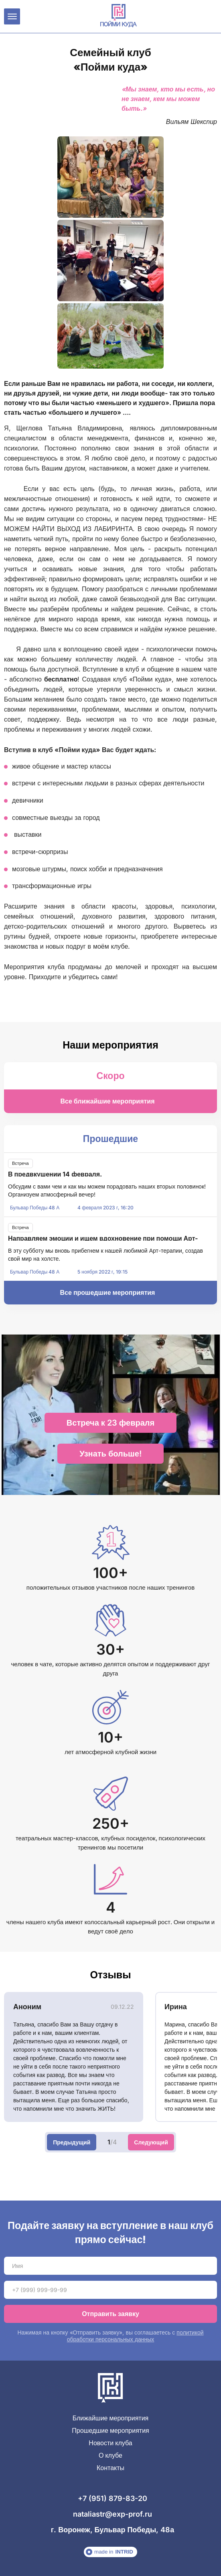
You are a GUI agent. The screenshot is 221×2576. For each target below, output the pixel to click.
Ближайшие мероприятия (111, 2418)
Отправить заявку (110, 2314)
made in (109, 2552)
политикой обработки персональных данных (135, 2336)
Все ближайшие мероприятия (107, 1101)
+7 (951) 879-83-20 (112, 2498)
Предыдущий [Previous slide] (71, 2142)
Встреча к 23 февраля (110, 1423)
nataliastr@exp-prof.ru (112, 2514)
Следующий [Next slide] (151, 2142)
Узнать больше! (110, 1453)
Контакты (110, 2468)
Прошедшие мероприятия (110, 2430)
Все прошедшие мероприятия (107, 1292)
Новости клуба (110, 2443)
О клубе (110, 2455)
